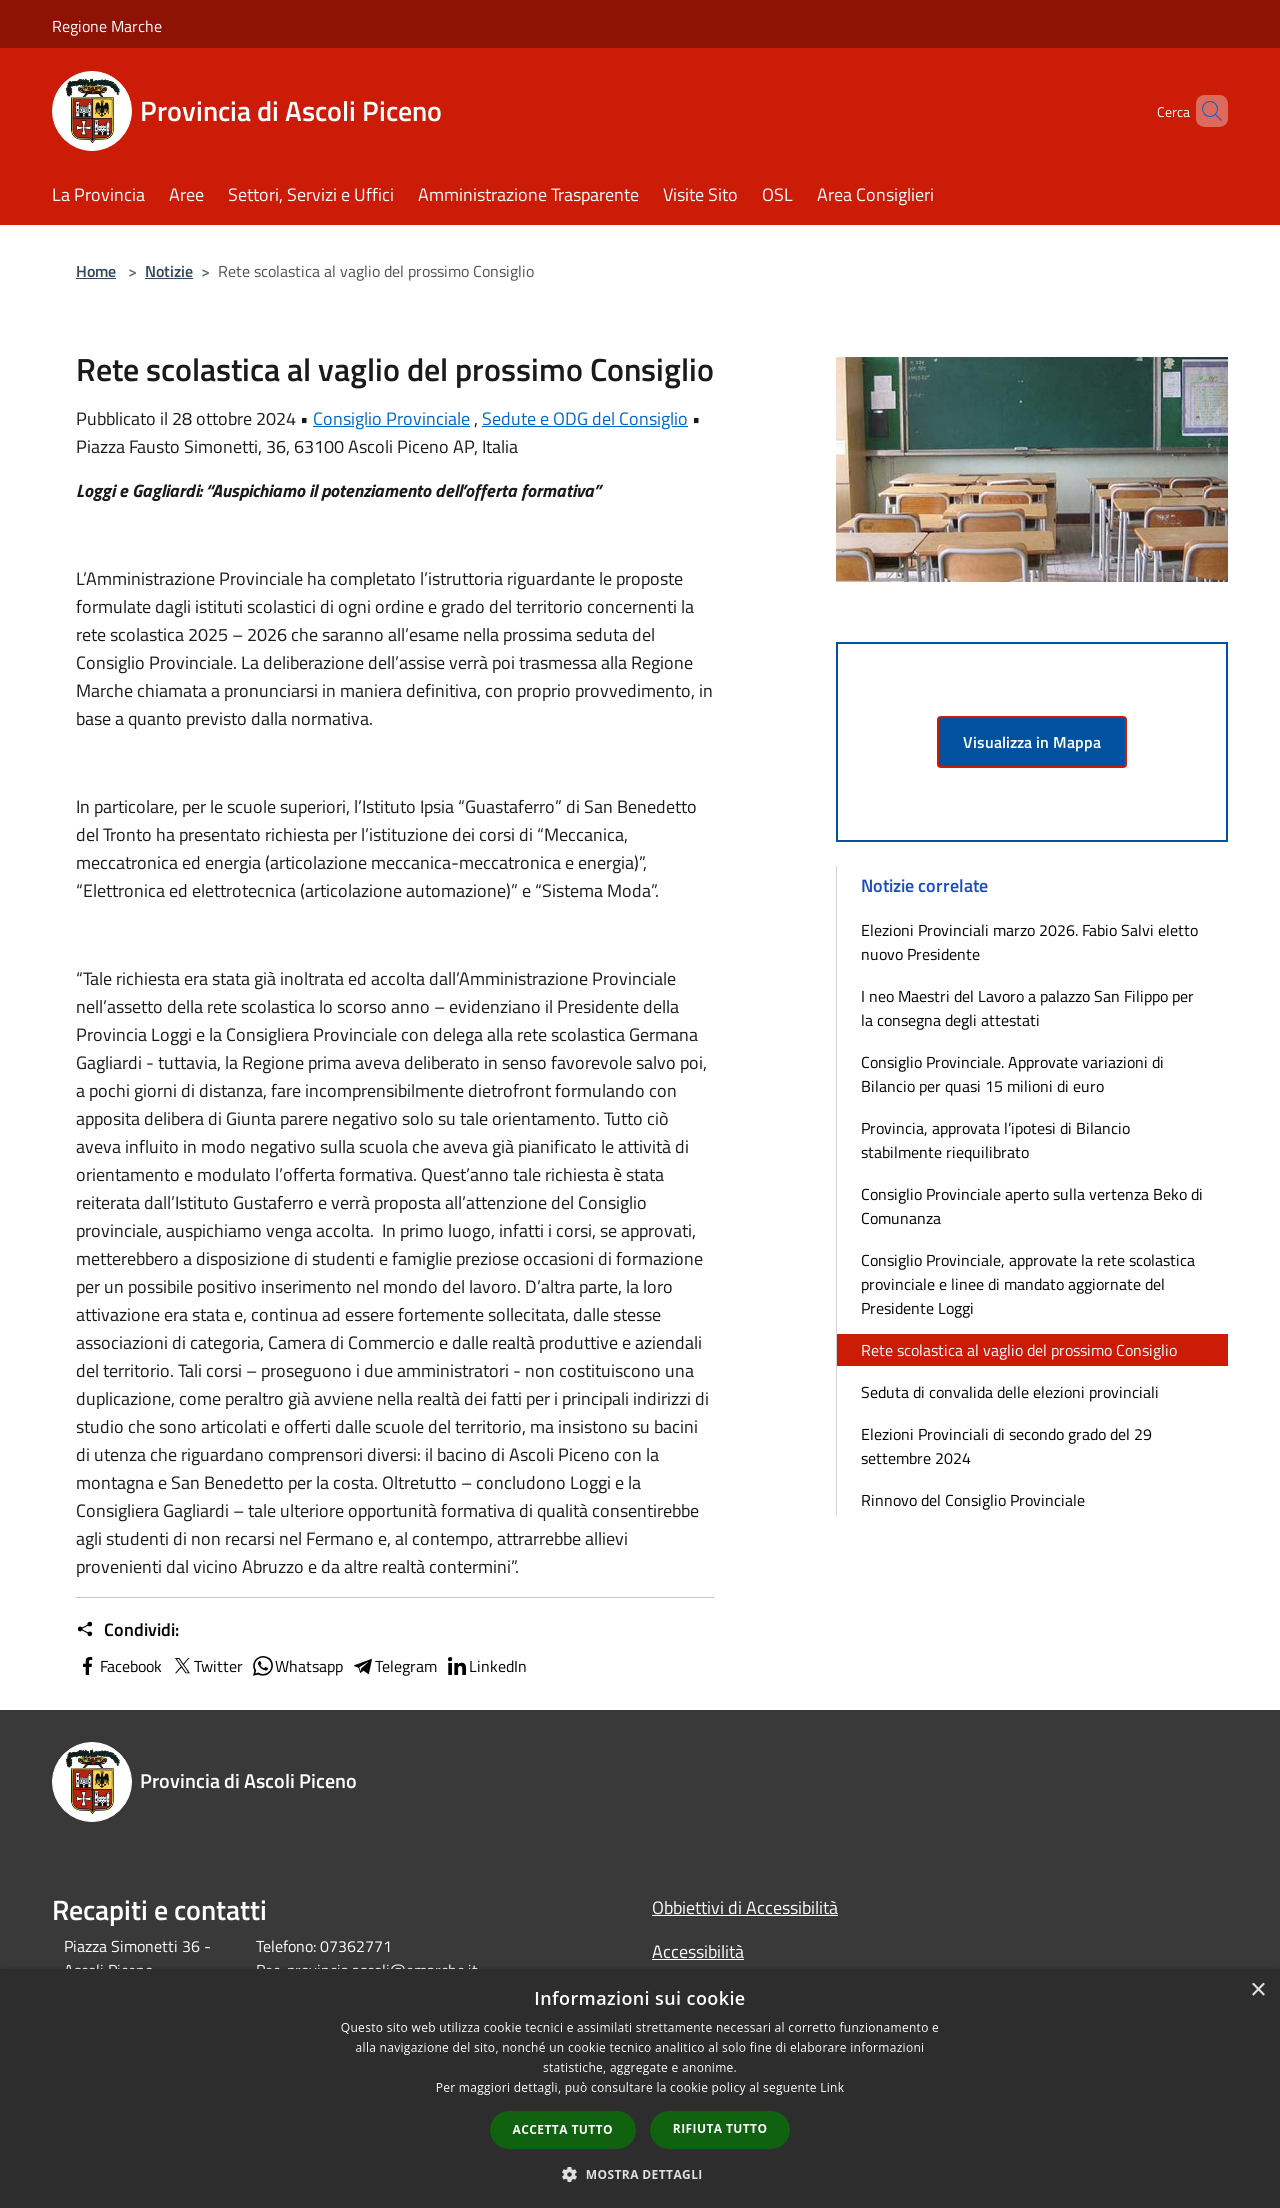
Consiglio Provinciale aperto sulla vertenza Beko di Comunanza (1032, 1206)
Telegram (394, 1666)
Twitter (206, 1666)
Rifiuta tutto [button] (720, 2128)
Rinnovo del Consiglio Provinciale (973, 1500)
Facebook (119, 1666)
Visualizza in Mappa (1032, 742)
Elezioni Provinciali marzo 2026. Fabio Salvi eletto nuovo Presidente (1029, 942)
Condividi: (127, 1630)
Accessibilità (698, 1951)
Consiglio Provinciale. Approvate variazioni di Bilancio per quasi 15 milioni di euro (1012, 1074)
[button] (640, 2174)
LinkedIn (486, 1666)
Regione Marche (107, 26)
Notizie (169, 271)
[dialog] (640, 2088)
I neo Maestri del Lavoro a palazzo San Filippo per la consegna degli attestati (1027, 1008)
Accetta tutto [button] (563, 2129)
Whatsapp (297, 1666)
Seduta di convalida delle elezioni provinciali (1010, 1392)
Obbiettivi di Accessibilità (745, 1907)
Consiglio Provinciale (391, 418)
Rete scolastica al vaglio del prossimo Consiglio (1019, 1350)
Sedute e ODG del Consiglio (585, 418)
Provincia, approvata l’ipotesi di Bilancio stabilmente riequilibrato (995, 1140)
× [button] (1257, 1990)
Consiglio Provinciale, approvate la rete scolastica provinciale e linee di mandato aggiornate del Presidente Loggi (1028, 1284)
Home (96, 271)
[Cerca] (1204, 111)
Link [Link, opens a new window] (832, 2087)
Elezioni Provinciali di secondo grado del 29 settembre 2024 (1006, 1446)
